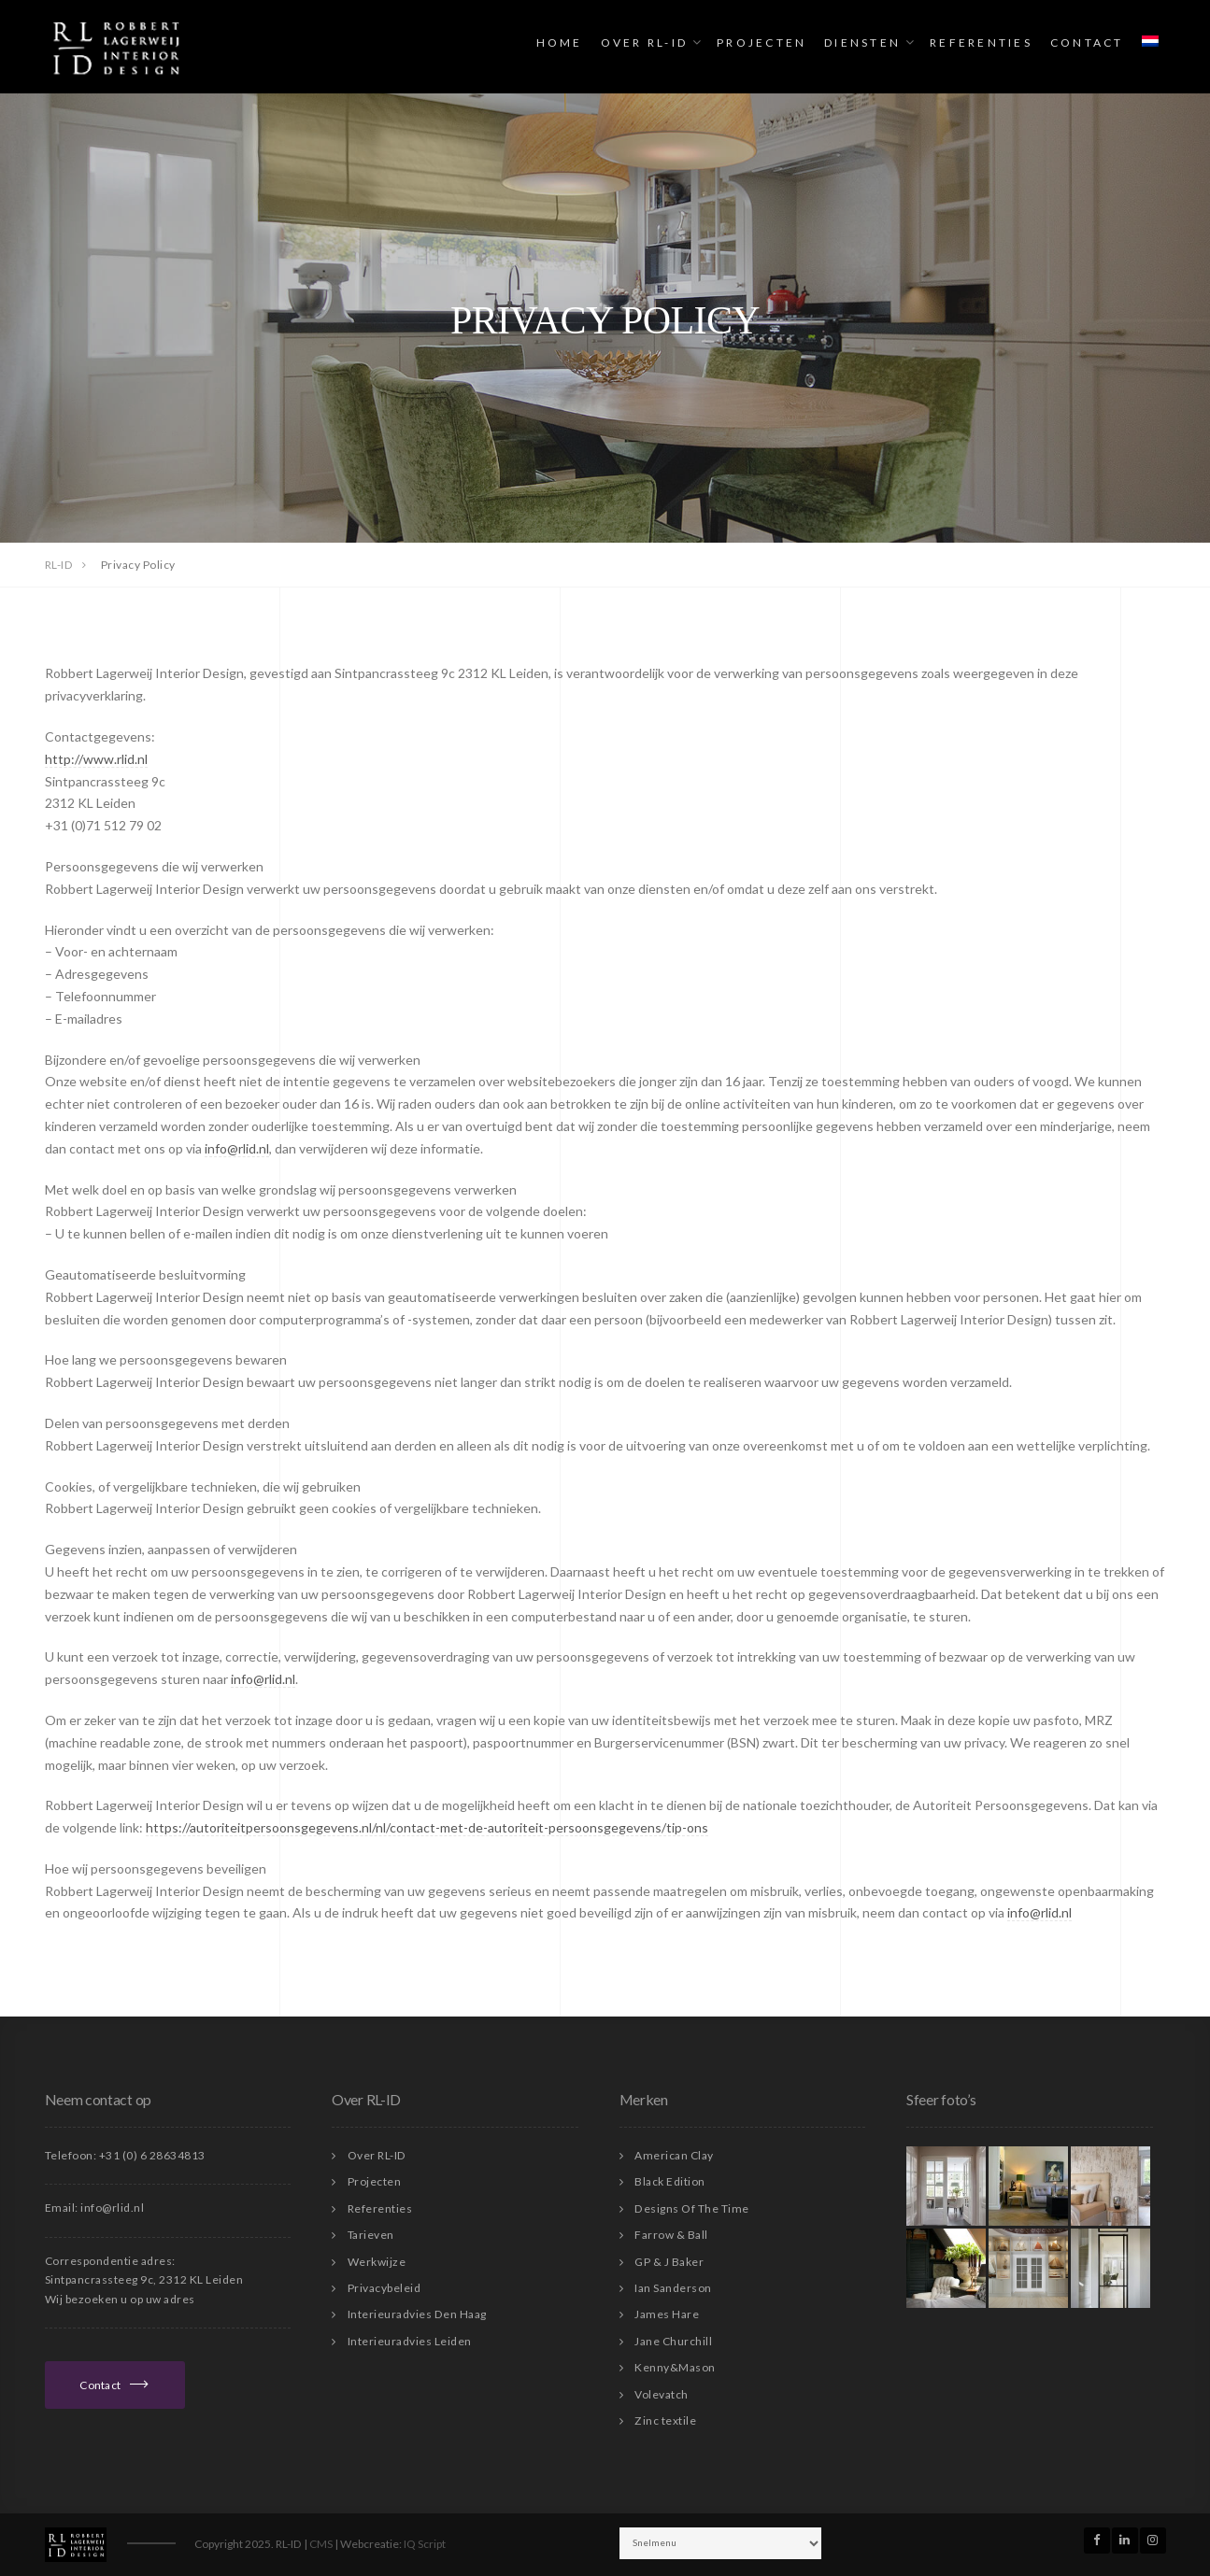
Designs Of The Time (691, 2208)
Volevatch (661, 2394)
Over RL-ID (644, 42)
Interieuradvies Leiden (410, 2341)
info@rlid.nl (237, 1148)
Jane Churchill (673, 2341)
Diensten (862, 42)
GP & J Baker (669, 2262)
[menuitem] (1150, 42)
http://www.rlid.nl (96, 759)
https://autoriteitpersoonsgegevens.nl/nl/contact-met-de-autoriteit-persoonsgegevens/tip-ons (427, 1827)
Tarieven (371, 2235)
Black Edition (669, 2181)
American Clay (674, 2155)
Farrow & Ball (671, 2235)
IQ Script (425, 2544)
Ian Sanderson (673, 2288)
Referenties (981, 42)
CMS (321, 2544)
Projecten (761, 42)
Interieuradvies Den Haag (417, 2314)
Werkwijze (377, 2262)
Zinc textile (665, 2420)
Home (559, 42)
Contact (1087, 42)
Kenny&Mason (675, 2367)
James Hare (666, 2314)
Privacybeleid (384, 2288)
